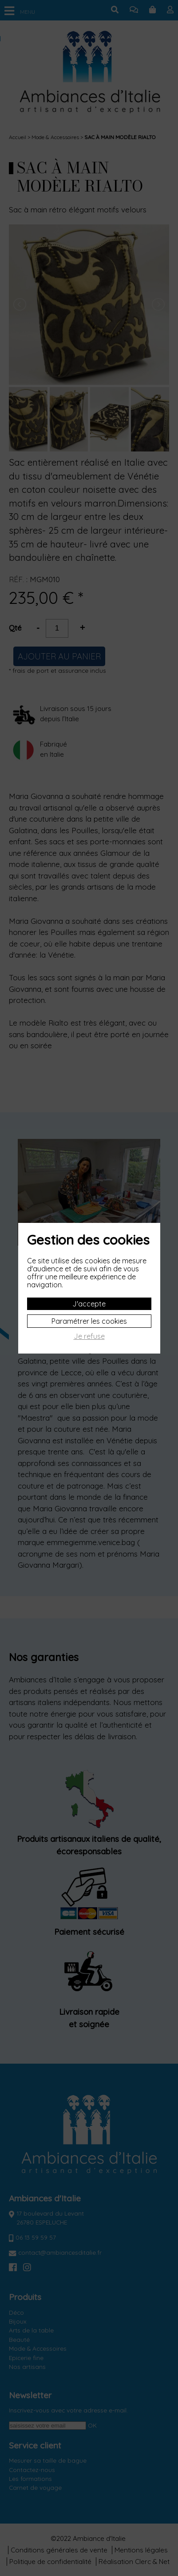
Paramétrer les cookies (89, 1321)
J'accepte (89, 1303)
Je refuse (89, 1336)
